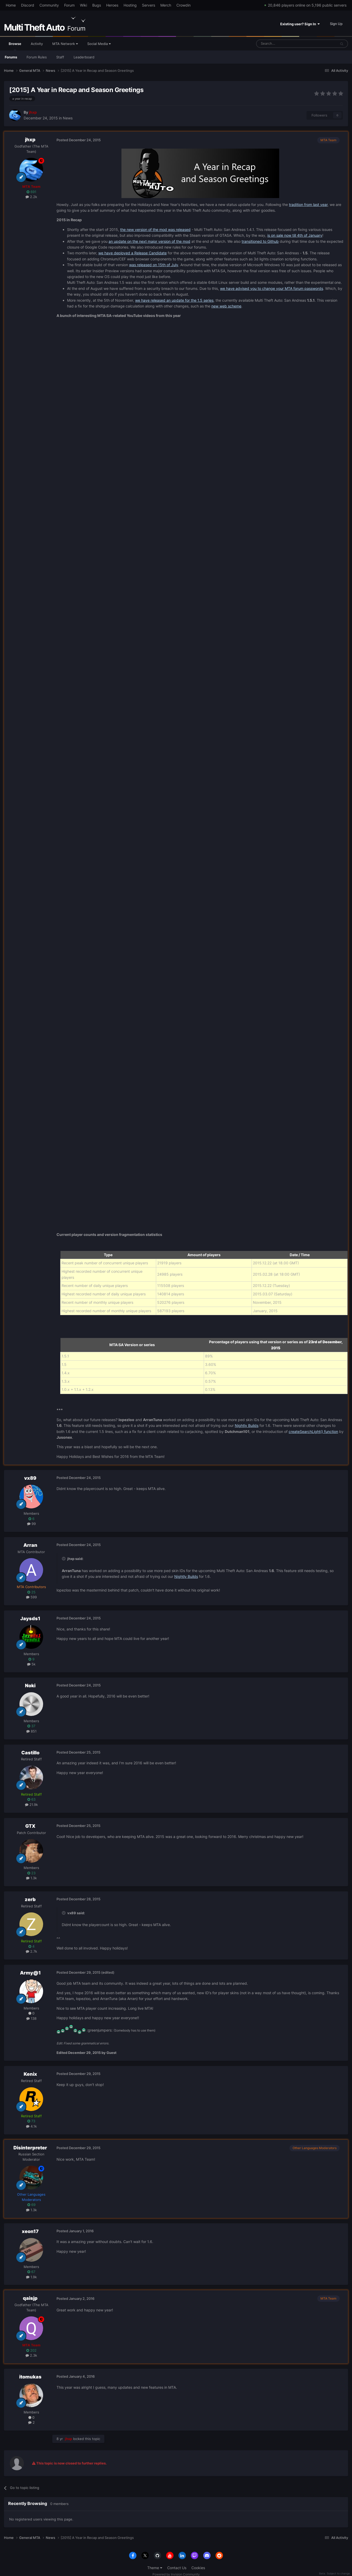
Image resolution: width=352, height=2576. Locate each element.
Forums (11, 57)
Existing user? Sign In (300, 24)
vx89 (30, 1478)
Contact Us (176, 2567)
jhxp (30, 139)
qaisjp (30, 2298)
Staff (60, 57)
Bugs (96, 5)
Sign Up (336, 24)
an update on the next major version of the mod (149, 241)
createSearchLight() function (313, 1431)
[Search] (283, 43)
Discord (27, 5)
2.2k (31, 197)
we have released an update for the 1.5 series (174, 300)
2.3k (31, 2355)
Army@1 (30, 1973)
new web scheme (226, 306)
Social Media (99, 44)
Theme (154, 2567)
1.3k (31, 1878)
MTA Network (65, 44)
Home (11, 5)
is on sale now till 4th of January (294, 235)
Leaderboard (84, 57)
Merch (165, 5)
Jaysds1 (30, 1618)
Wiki (83, 5)
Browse (15, 46)
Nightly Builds (246, 1425)
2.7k (31, 1951)
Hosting (130, 5)
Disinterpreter (30, 2147)
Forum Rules (37, 57)
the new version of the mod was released (155, 229)
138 (31, 2018)
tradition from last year (308, 204)
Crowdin (183, 5)
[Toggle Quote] (64, 1559)
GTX (30, 1826)
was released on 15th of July (153, 264)
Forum (69, 5)
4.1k (31, 2126)
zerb (30, 1899)
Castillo (30, 1752)
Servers (148, 5)
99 (31, 1524)
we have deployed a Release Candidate (132, 253)
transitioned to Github (260, 241)
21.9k (31, 1804)
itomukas (30, 2377)
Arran (30, 1545)
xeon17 (30, 2231)
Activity (37, 44)
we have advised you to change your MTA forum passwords (271, 288)
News (68, 118)
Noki (30, 1685)
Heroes (112, 5)
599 (31, 1597)
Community (49, 5)
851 (31, 1731)
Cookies (198, 2567)
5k (31, 1664)
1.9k (31, 2277)
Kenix (30, 2074)
